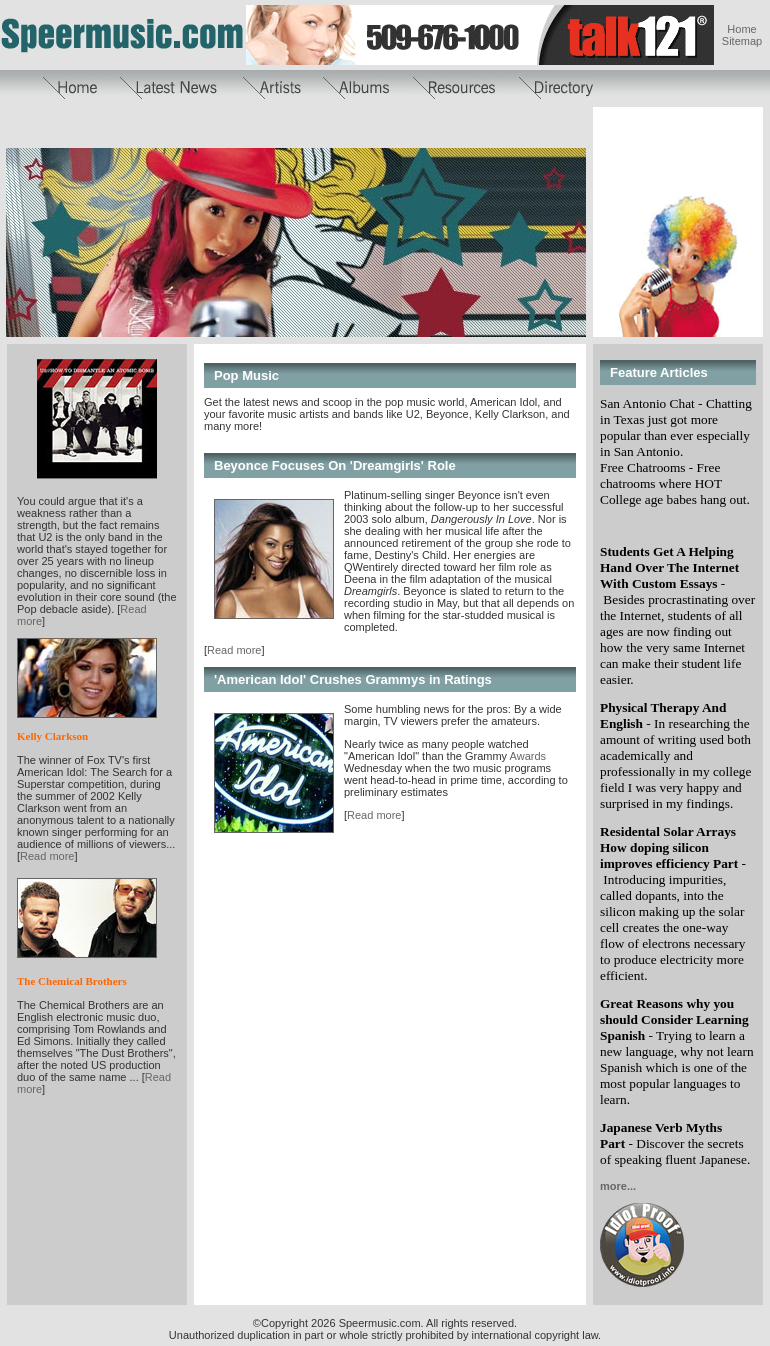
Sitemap (742, 41)
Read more (47, 856)
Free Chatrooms (643, 467)
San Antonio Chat (647, 403)
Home (741, 29)
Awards (526, 756)
